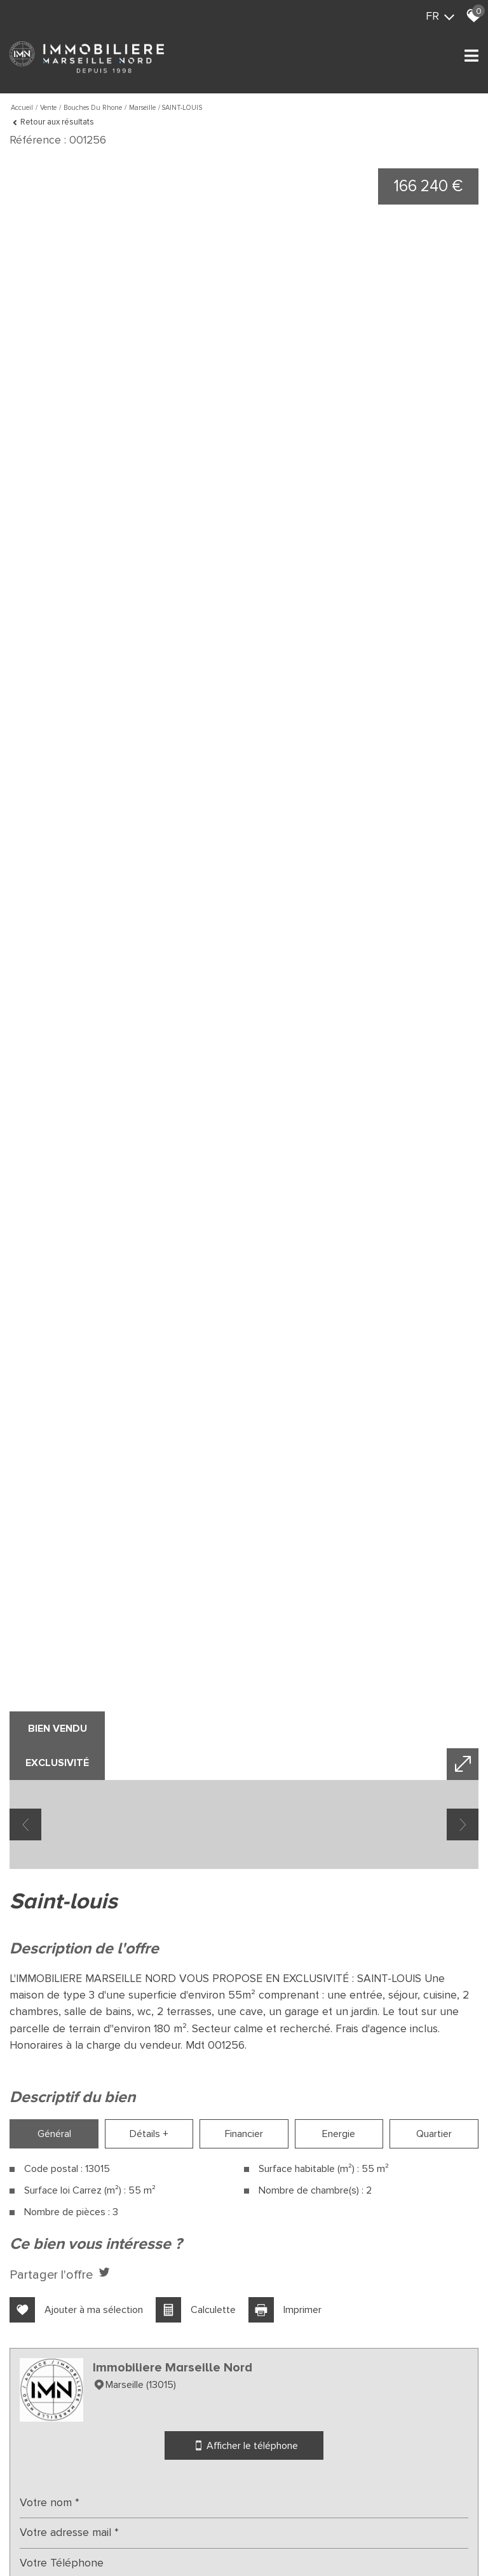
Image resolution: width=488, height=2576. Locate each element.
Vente (48, 108)
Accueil (22, 108)
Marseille (142, 108)
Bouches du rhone (93, 108)
